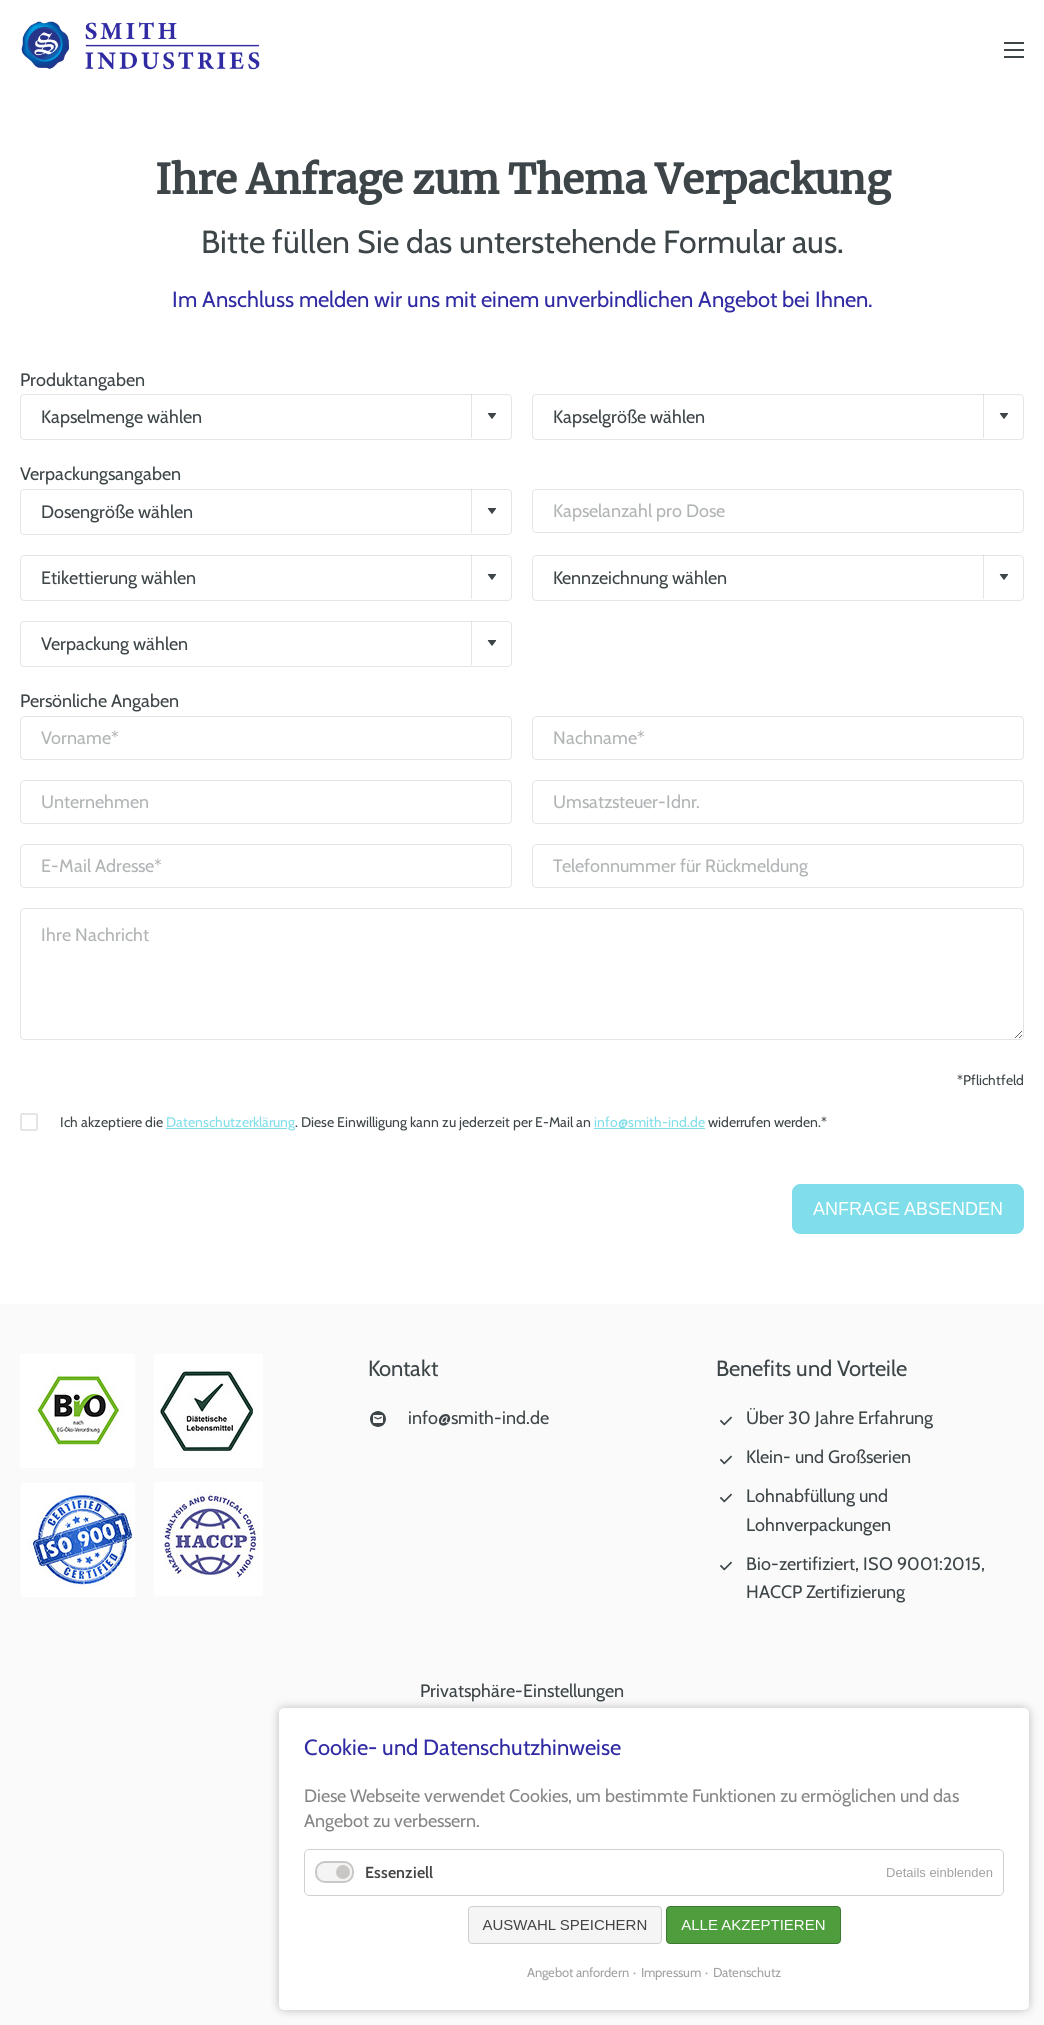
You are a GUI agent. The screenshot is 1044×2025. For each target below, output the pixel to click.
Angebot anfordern (578, 1972)
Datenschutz (747, 1972)
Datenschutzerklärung (230, 1122)
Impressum (671, 1972)
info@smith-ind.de (649, 1122)
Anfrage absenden (908, 1209)
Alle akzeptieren (753, 1924)
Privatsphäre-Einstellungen (522, 1691)
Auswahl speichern (565, 1924)
